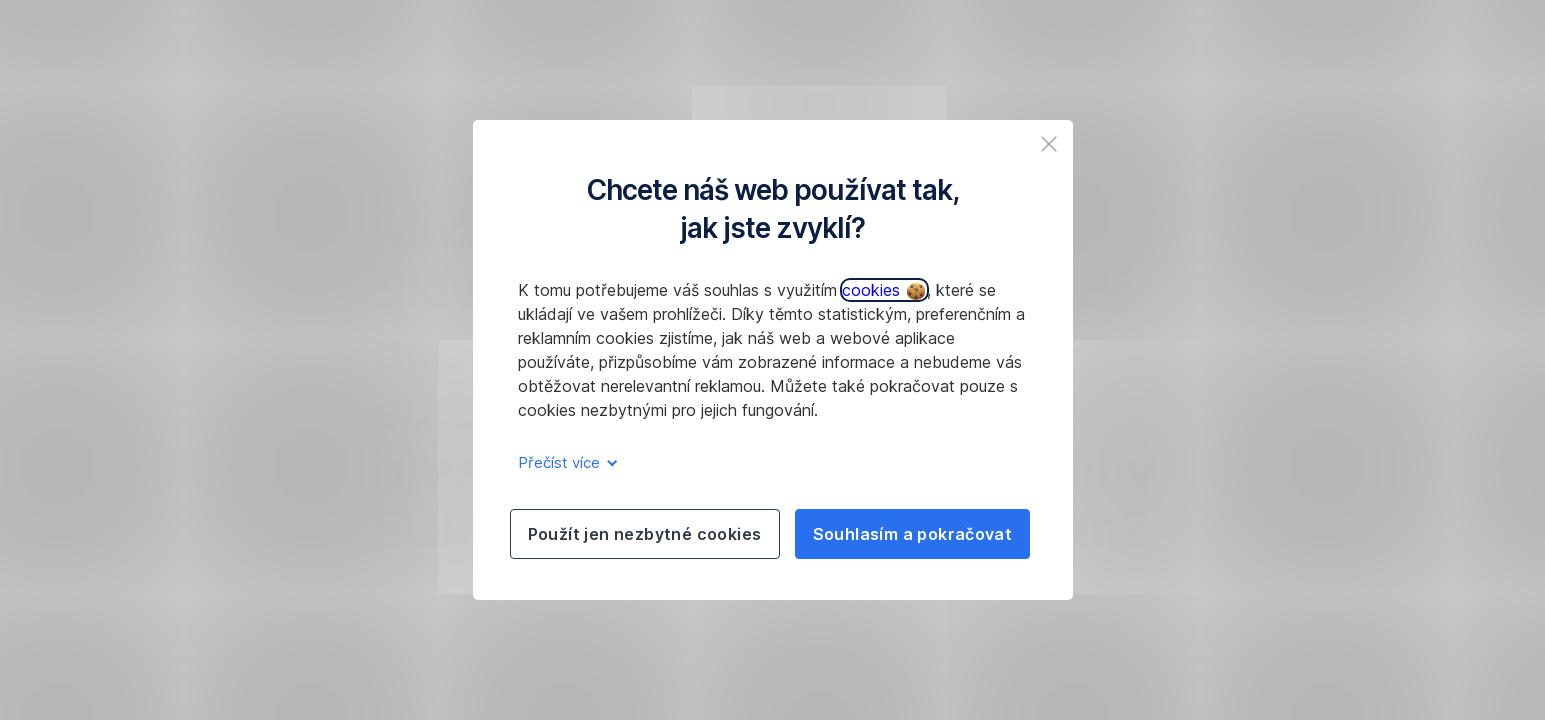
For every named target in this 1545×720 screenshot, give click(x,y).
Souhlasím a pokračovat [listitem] (913, 534)
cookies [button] (883, 290)
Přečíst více (564, 462)
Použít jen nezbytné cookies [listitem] (645, 534)
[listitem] (1049, 144)
